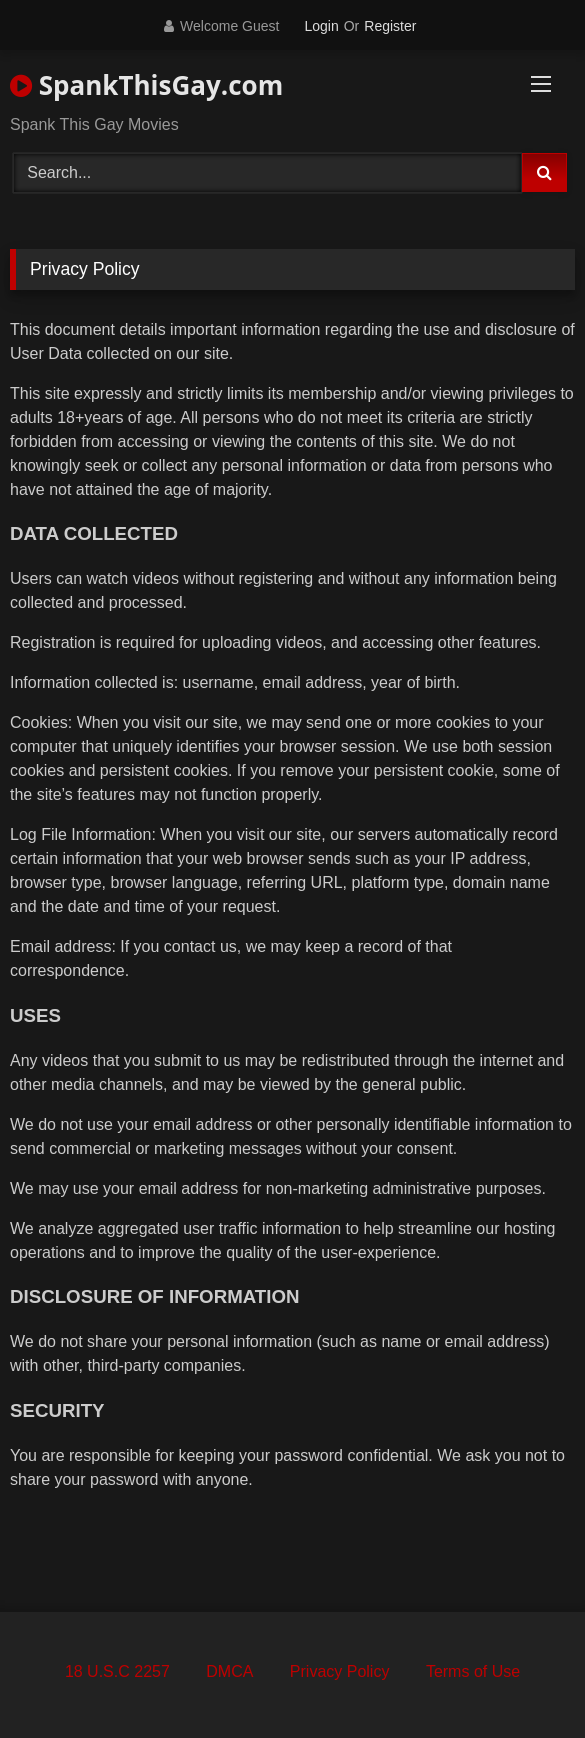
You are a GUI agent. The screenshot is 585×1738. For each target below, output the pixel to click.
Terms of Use (473, 1671)
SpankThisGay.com (146, 85)
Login (321, 26)
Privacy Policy (340, 1671)
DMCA (229, 1671)
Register (390, 26)
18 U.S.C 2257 (117, 1671)
